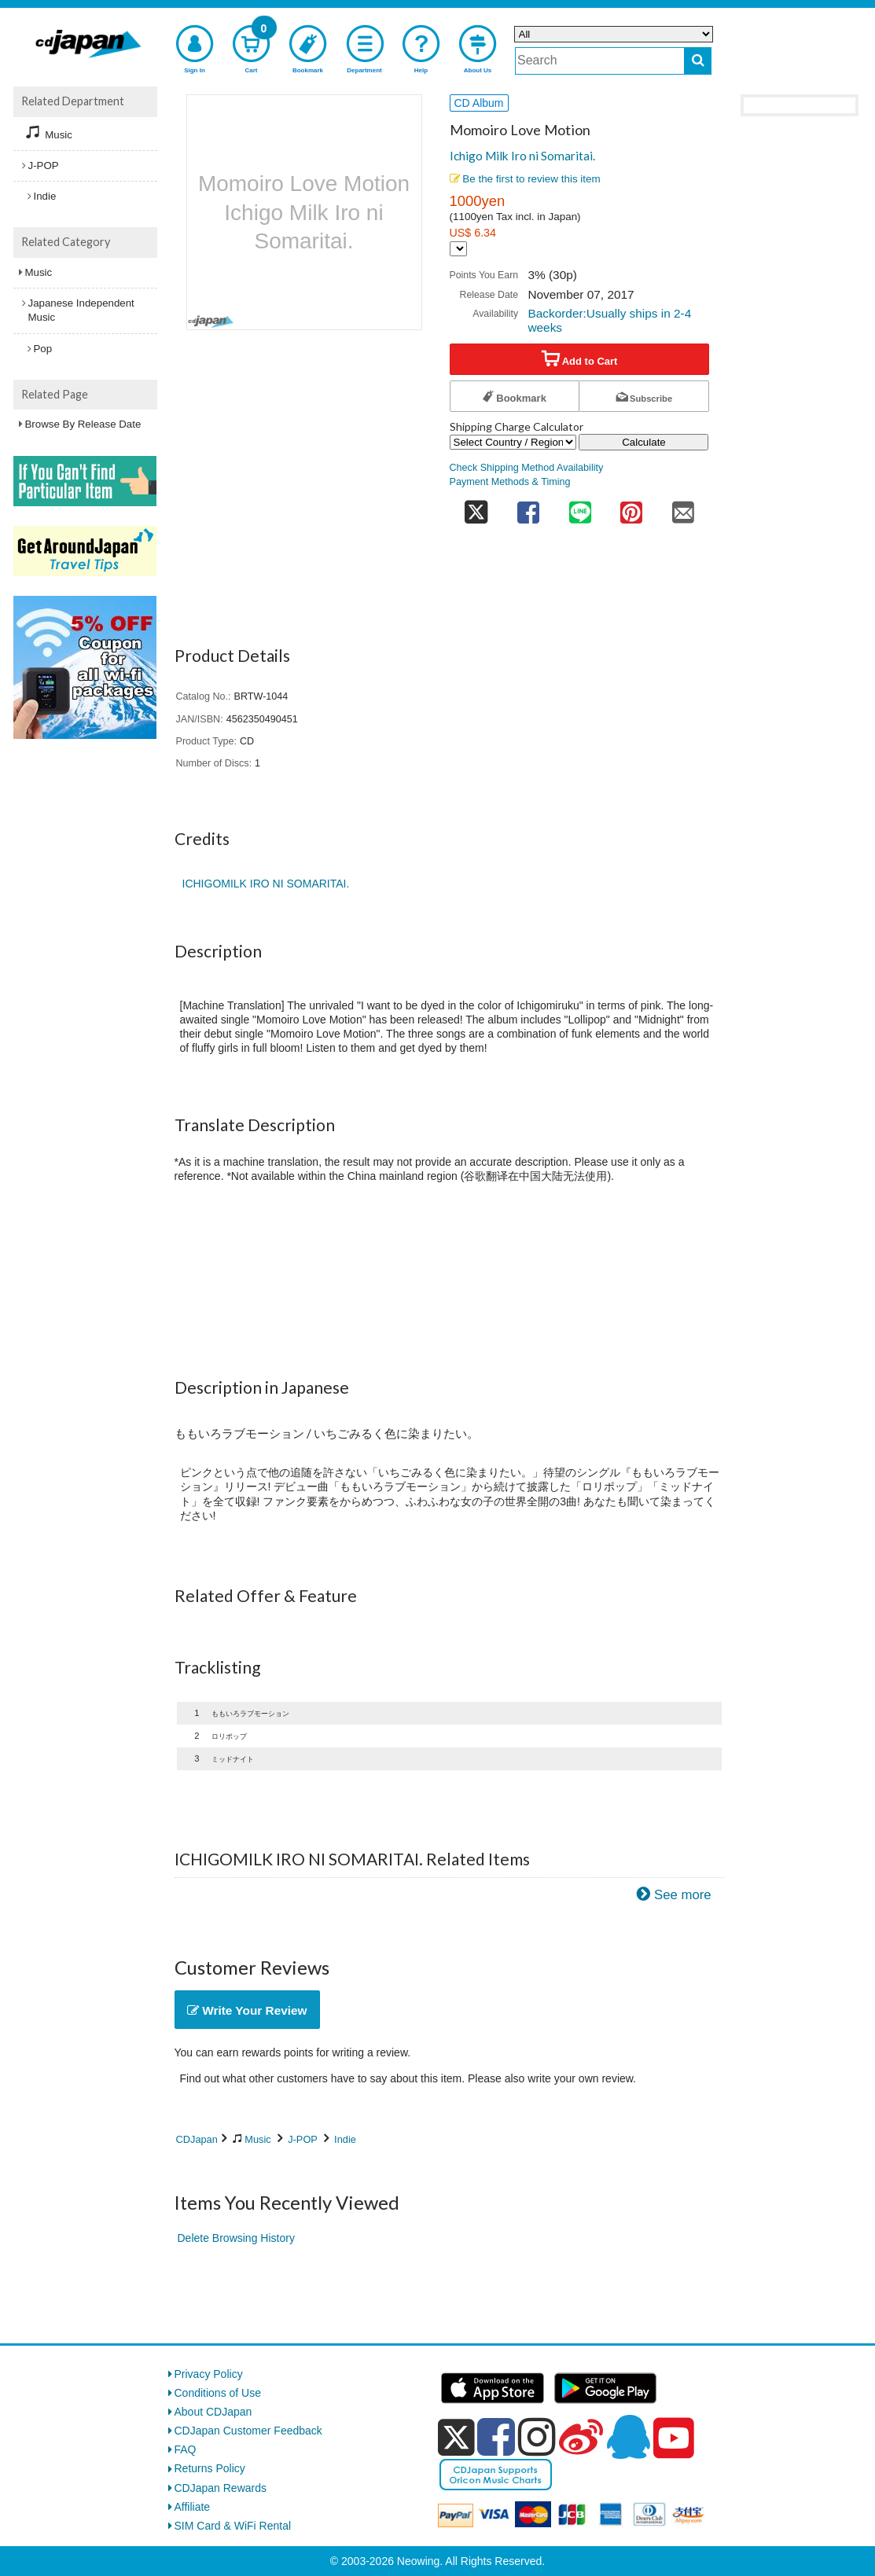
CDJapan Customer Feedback (248, 2430)
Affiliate (193, 2507)
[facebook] (496, 2437)
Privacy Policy (209, 2374)
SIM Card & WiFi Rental (233, 2525)
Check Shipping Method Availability (527, 467)
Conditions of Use (218, 2393)
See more (682, 1894)
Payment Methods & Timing (510, 481)
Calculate (644, 442)
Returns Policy (210, 2468)
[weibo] (581, 2437)
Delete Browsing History (236, 2238)
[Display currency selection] (458, 248)
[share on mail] (683, 507)
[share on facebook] (528, 507)
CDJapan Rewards (221, 2488)
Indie (345, 2139)
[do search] (697, 61)
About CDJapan (213, 2411)
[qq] (628, 2437)
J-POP (302, 2139)
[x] (456, 2437)
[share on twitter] (476, 507)
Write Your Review (247, 2010)
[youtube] (673, 2438)
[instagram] (537, 2437)
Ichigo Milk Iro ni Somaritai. (522, 156)
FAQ (186, 2449)
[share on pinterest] (631, 507)
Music (257, 2139)
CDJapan (197, 2139)
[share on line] (580, 507)
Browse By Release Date (83, 424)
